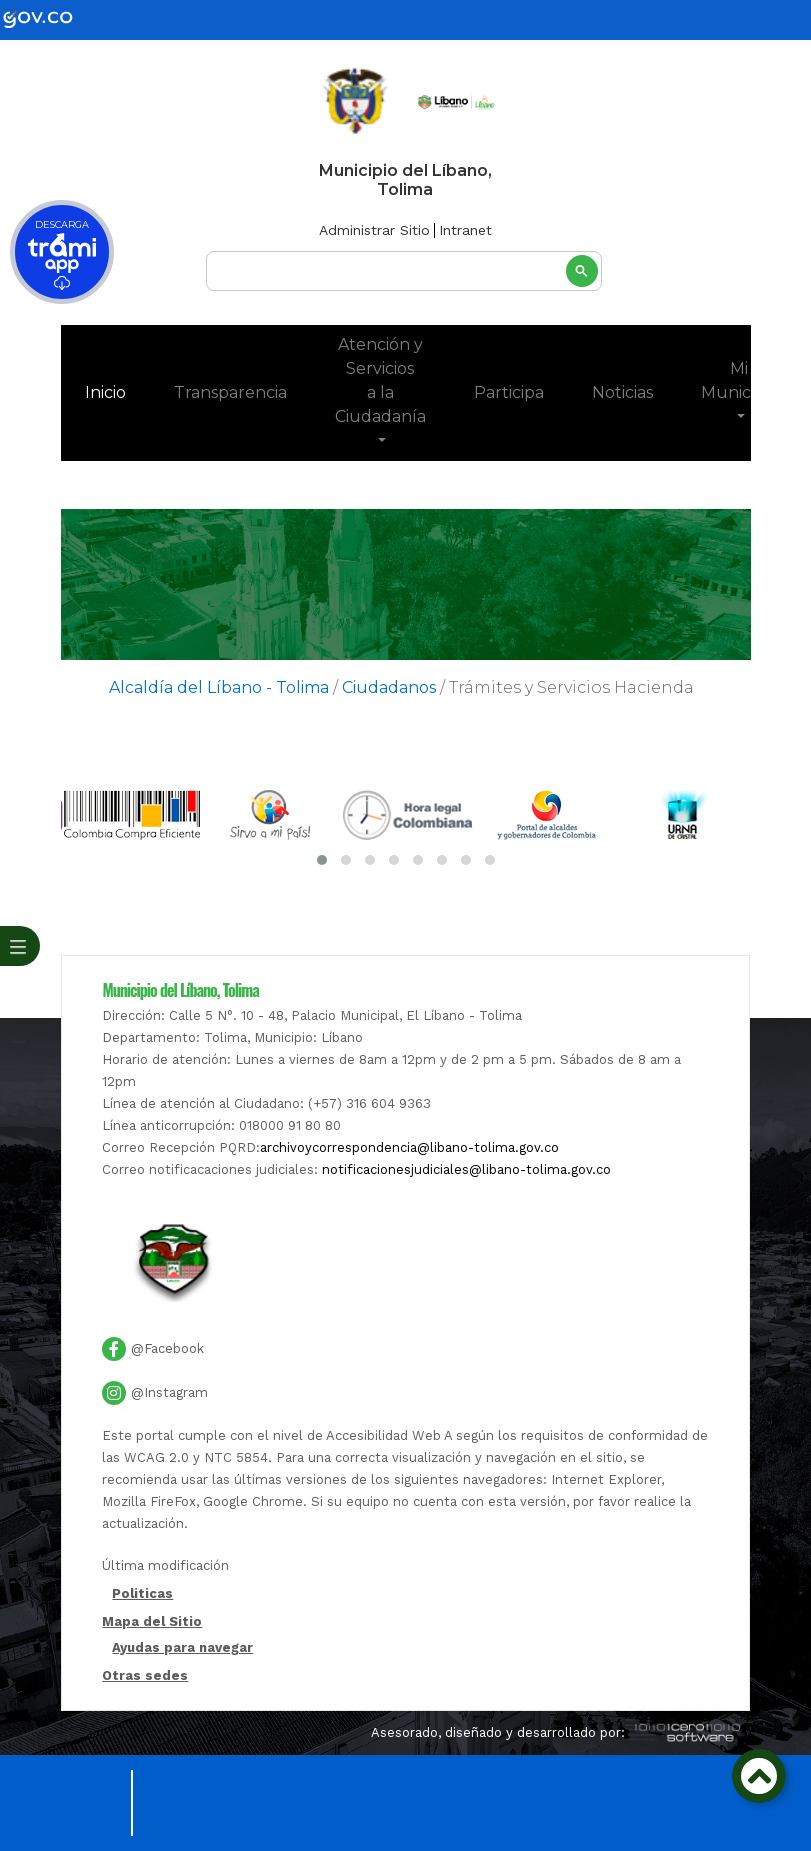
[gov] (50, 18)
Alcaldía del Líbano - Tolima (219, 687)
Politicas (142, 1594)
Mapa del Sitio (152, 1621)
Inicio (117, 391)
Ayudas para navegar (182, 1648)
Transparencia (230, 392)
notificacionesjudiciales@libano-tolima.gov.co (466, 1169)
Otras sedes (145, 1675)
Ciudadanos (389, 687)
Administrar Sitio (374, 230)
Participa (509, 392)
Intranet (465, 230)
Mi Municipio (739, 380)
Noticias (622, 392)
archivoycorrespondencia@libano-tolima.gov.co (409, 1147)
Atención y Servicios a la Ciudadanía (380, 380)
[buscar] (404, 271)
